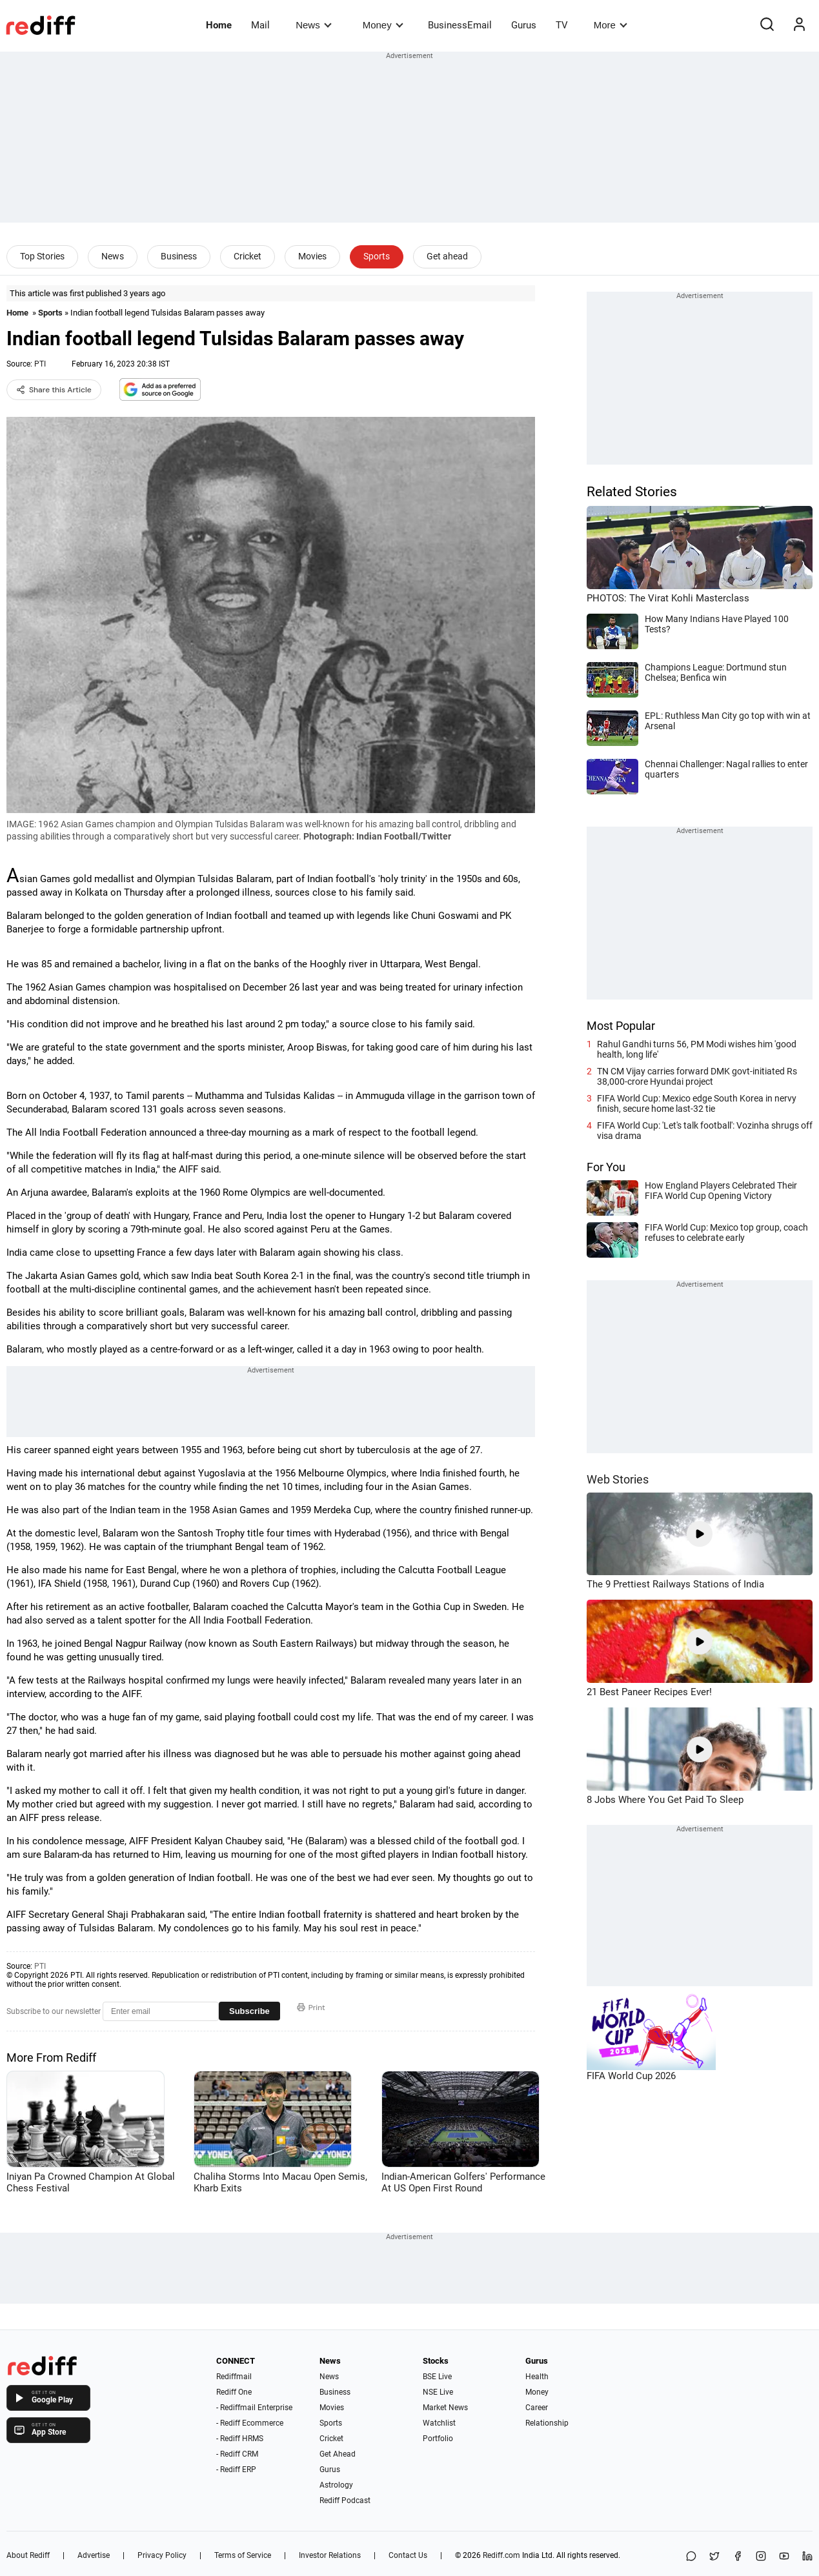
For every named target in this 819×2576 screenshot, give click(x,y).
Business (179, 256)
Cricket (247, 256)
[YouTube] (784, 2557)
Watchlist (439, 2423)
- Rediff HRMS (239, 2438)
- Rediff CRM (237, 2454)
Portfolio (438, 2438)
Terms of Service (242, 2555)
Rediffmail (234, 2376)
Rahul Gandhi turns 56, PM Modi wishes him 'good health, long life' (696, 1049)
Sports (376, 256)
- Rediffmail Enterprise (254, 2407)
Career (536, 2407)
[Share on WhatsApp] (691, 2557)
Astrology (336, 2485)
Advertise (93, 2555)
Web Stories (618, 1479)
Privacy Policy (162, 2555)
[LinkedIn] (807, 2557)
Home (219, 25)
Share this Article (54, 390)
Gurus (523, 25)
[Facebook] (738, 2557)
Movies (312, 256)
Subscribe (249, 2011)
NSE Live (438, 2392)
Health (537, 2376)
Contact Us (408, 2555)
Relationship (547, 2423)
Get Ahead (337, 2454)
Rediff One (234, 2392)
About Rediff (28, 2555)
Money (383, 24)
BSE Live (437, 2376)
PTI (40, 363)
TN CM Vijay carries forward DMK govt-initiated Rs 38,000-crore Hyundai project (697, 1076)
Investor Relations (330, 2555)
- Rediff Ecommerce (249, 2423)
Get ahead (447, 256)
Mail (260, 25)
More (610, 24)
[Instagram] (761, 2557)
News (313, 24)
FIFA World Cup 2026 (631, 2076)
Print (311, 2007)
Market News (445, 2407)
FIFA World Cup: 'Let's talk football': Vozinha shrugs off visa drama (705, 1130)
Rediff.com (501, 2555)
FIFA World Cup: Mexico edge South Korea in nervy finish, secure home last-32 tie (696, 1103)
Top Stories (42, 256)
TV (562, 25)
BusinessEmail (460, 25)
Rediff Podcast (344, 2500)
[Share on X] (714, 2557)
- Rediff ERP (236, 2469)
